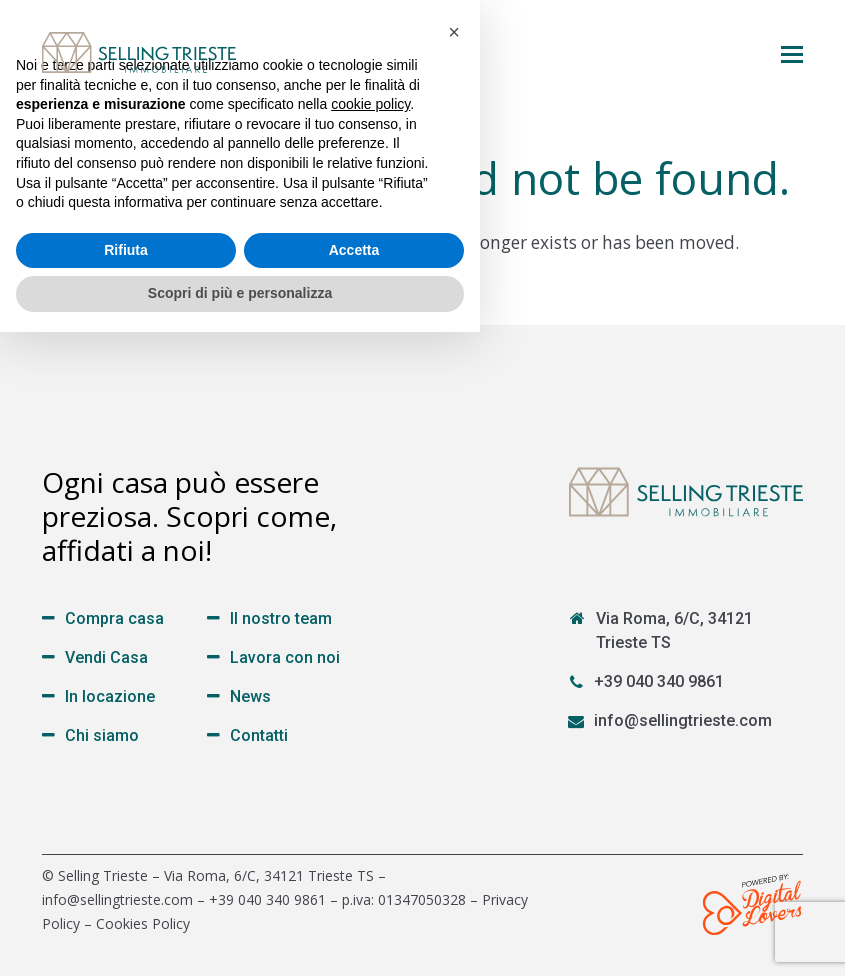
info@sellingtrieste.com (683, 720)
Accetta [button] (354, 894)
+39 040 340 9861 (659, 681)
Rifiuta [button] (126, 894)
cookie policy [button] (370, 748)
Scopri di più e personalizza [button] (240, 937)
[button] (792, 53)
